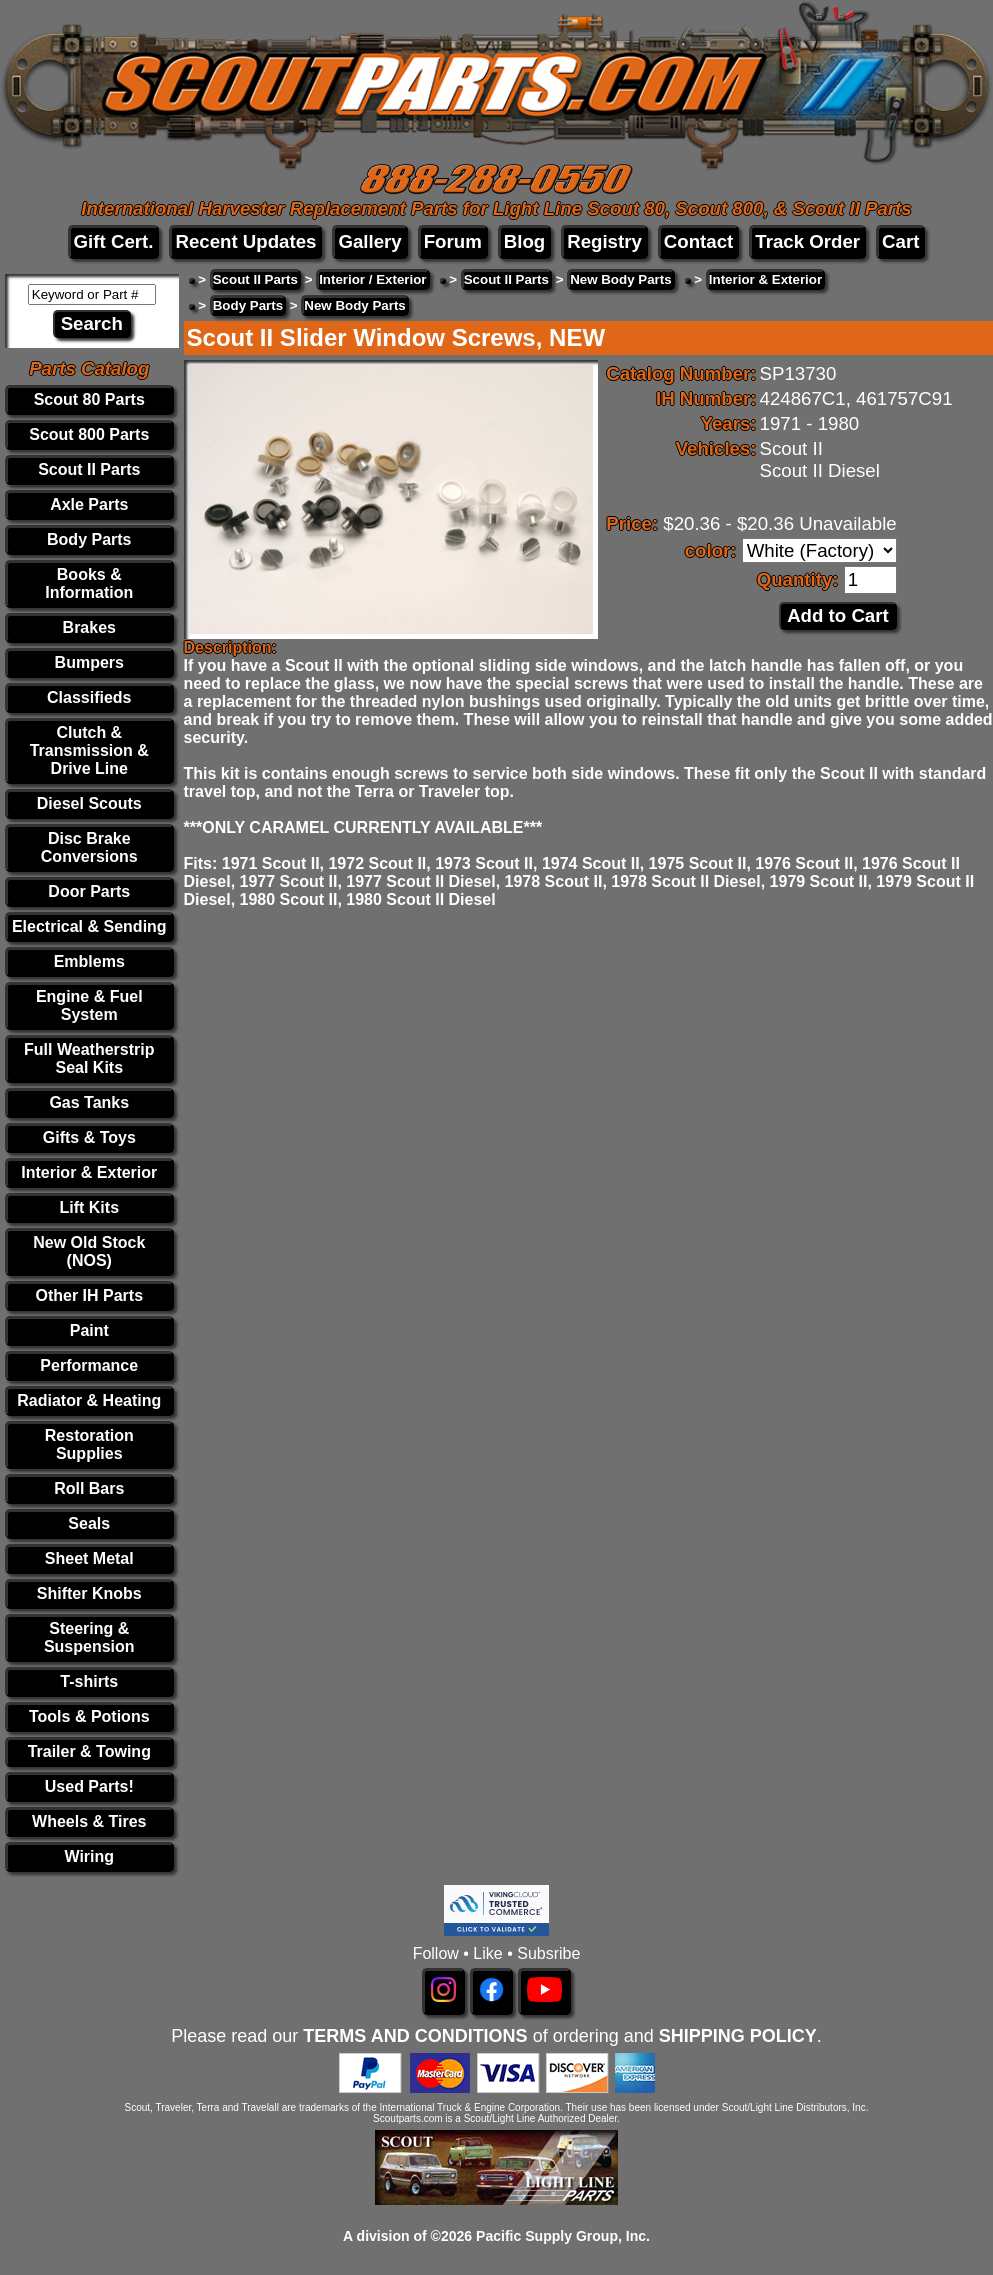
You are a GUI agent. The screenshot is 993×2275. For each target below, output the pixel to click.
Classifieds (89, 697)
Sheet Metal (89, 1558)
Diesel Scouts (89, 803)
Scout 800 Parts (89, 434)
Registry (604, 241)
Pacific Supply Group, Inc (561, 2236)
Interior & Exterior (89, 1172)
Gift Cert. (114, 241)
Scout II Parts (89, 469)
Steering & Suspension (89, 1637)
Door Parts (89, 891)
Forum (453, 241)
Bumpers (89, 662)
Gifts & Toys (89, 1137)
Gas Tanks (89, 1102)
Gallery (369, 241)
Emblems (89, 961)
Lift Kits (89, 1207)
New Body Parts (620, 279)
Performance (89, 1365)
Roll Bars (89, 1488)
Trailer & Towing (89, 1751)
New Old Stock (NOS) (89, 1251)
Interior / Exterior (372, 279)
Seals (89, 1523)
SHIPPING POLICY (738, 2036)
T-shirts (89, 1681)
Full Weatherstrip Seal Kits (89, 1058)
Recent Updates (245, 241)
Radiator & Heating (89, 1400)
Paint (89, 1330)
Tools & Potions (89, 1716)
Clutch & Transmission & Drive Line (89, 750)
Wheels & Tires (89, 1821)
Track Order (807, 241)
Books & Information (89, 583)
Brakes (89, 627)
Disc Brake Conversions (89, 847)
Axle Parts (89, 504)
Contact (698, 241)
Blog (524, 241)
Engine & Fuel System (89, 1005)
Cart (900, 241)
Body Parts (89, 539)
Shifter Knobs (89, 1593)
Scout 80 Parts (89, 399)
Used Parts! (89, 1786)
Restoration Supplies (89, 1444)
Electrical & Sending (89, 926)
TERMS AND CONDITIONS (415, 2036)
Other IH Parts (89, 1295)
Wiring (89, 1856)
